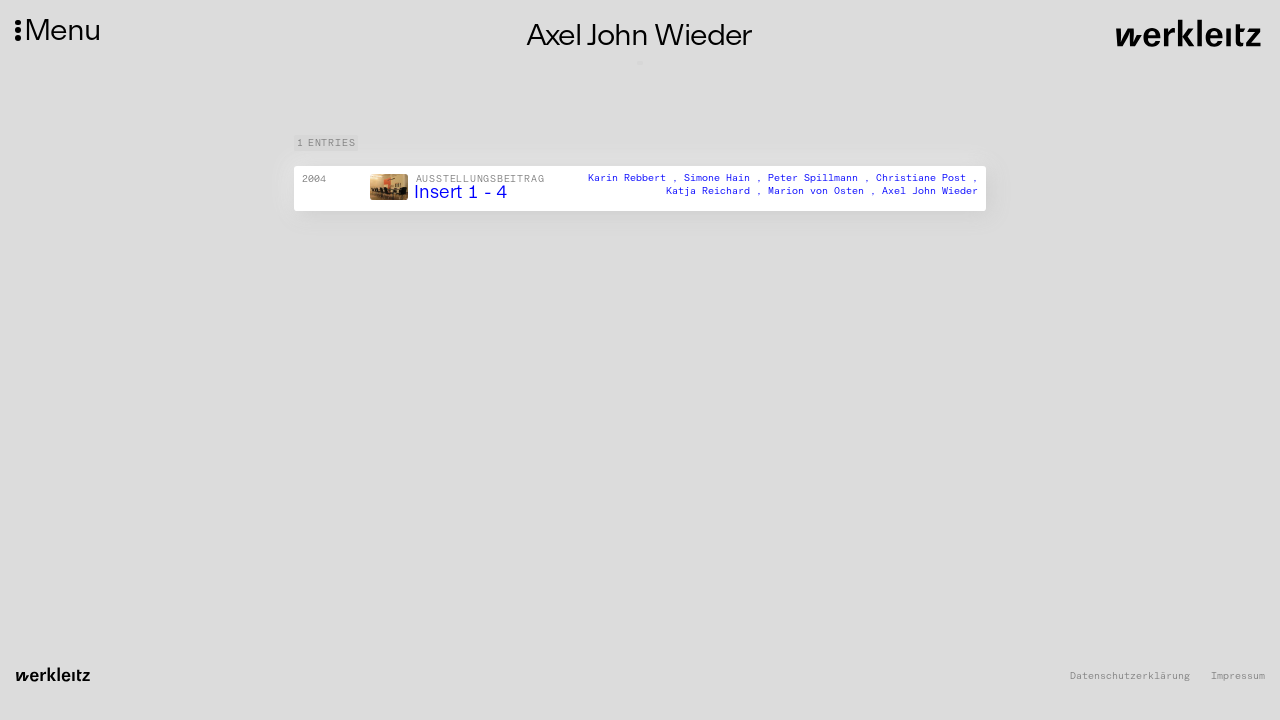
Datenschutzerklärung (1130, 676)
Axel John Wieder (930, 191)
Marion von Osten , (825, 191)
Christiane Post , (927, 178)
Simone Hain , (726, 178)
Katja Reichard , (717, 191)
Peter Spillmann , (822, 178)
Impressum (1238, 676)
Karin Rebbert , (636, 178)
